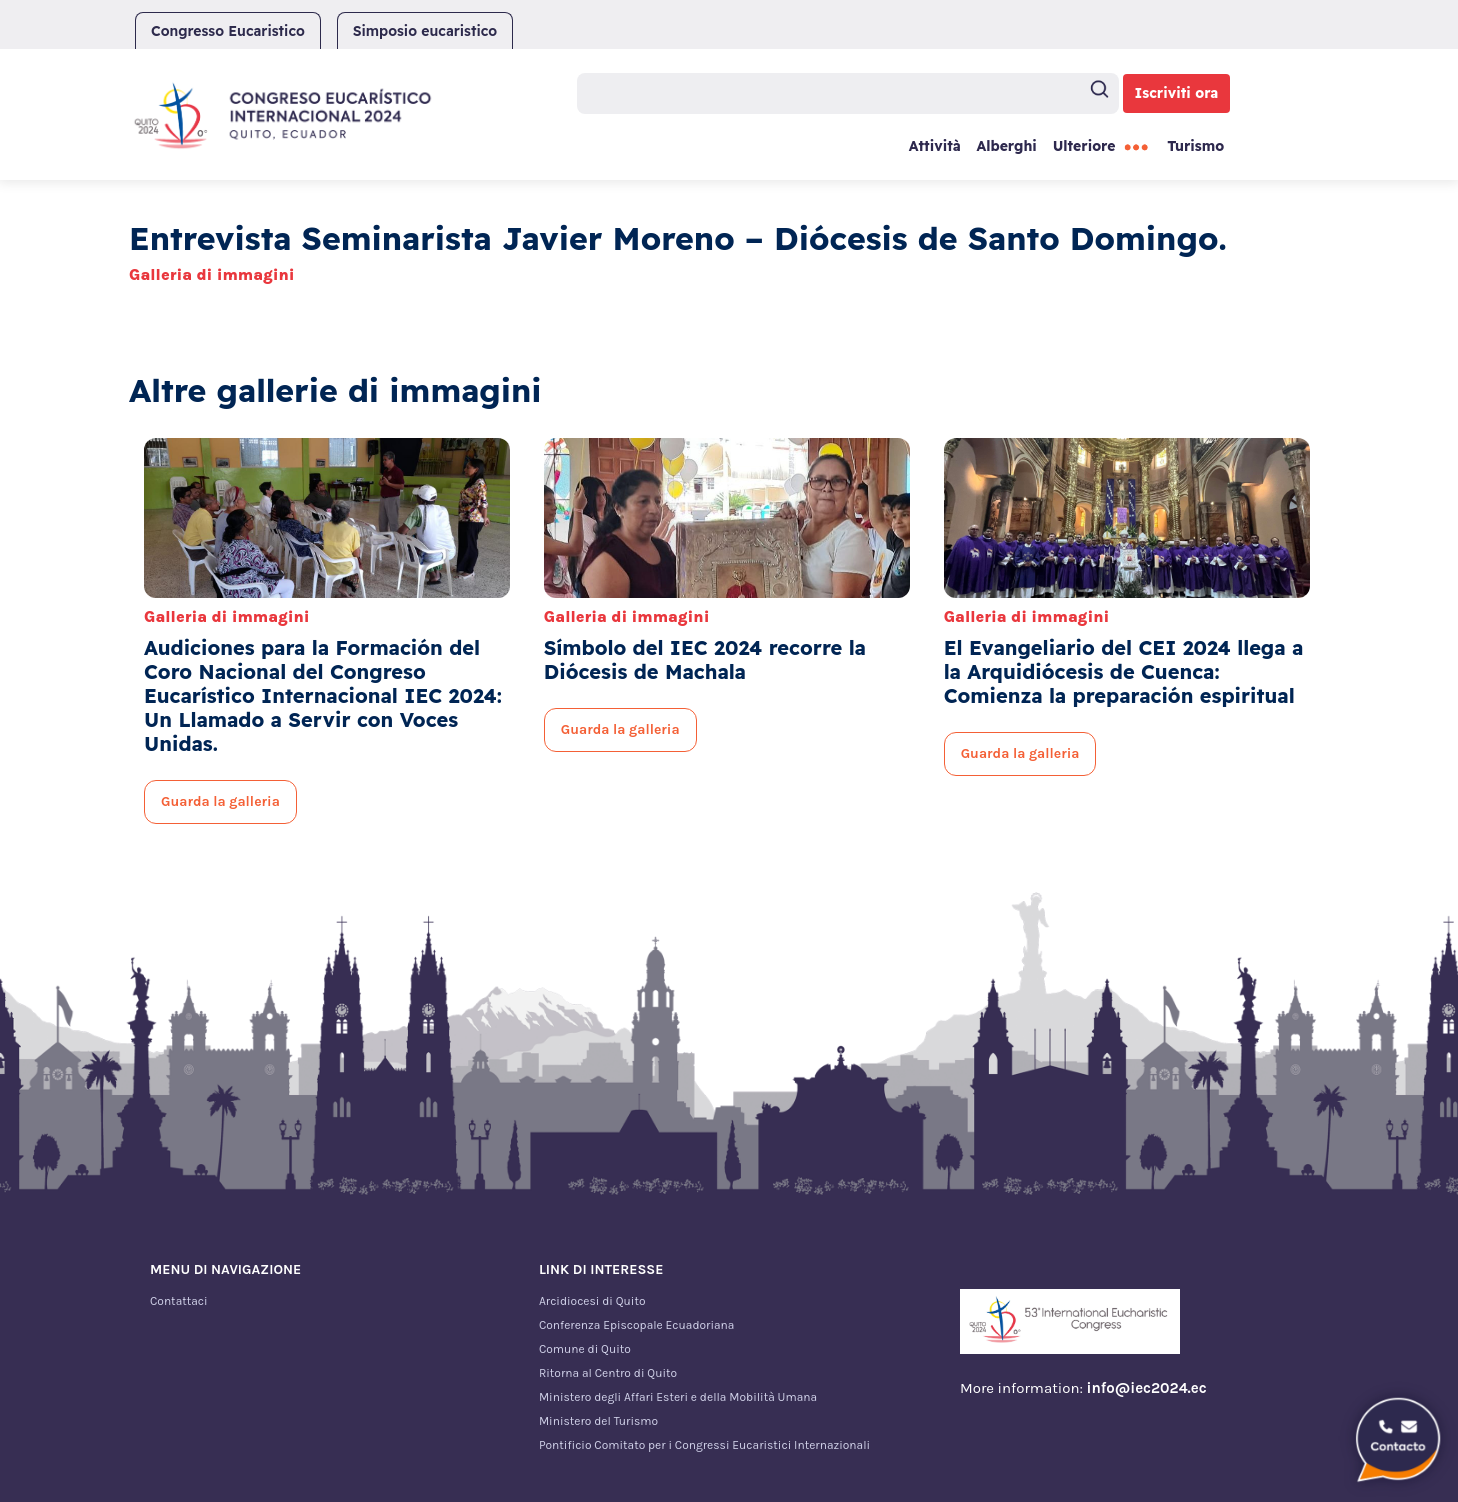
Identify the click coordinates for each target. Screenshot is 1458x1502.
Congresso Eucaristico (228, 31)
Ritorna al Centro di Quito (608, 1373)
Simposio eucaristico (425, 31)
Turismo (1195, 146)
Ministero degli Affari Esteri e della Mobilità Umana (678, 1397)
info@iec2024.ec (1147, 1388)
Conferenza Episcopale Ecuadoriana (637, 1325)
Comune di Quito (585, 1349)
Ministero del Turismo (598, 1421)
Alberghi (1006, 146)
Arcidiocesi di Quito (592, 1301)
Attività (935, 146)
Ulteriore (1084, 146)
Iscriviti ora (1177, 93)
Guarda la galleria (220, 801)
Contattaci (179, 1301)
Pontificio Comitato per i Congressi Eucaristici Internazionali (704, 1445)
